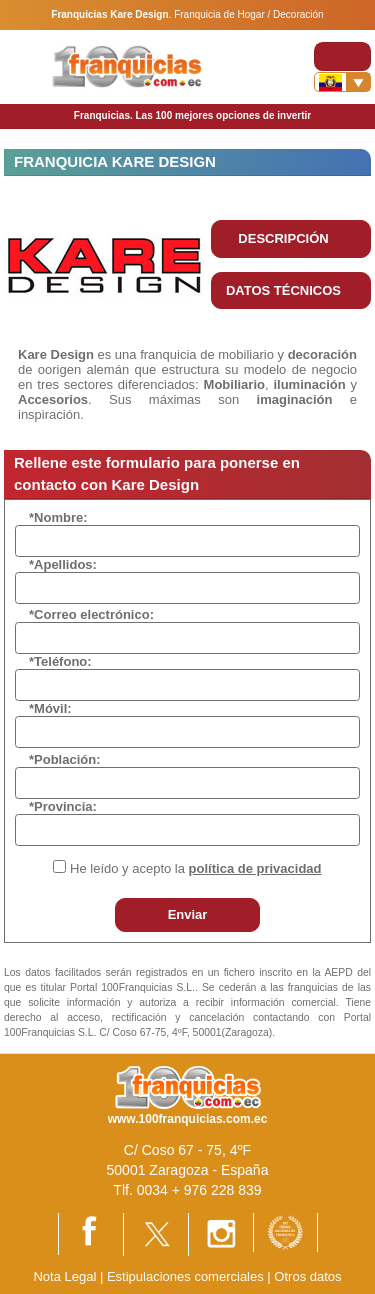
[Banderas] (342, 82)
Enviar (188, 914)
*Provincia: (63, 806)
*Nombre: (58, 517)
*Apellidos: (63, 564)
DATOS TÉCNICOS (283, 290)
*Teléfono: (60, 661)
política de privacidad (255, 868)
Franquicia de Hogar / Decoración (249, 14)
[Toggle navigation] (342, 56)
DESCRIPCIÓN (283, 238)
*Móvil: (50, 708)
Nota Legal (64, 1276)
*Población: (65, 759)
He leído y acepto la (195, 868)
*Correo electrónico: (91, 614)
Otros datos (307, 1276)
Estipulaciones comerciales (187, 1276)
